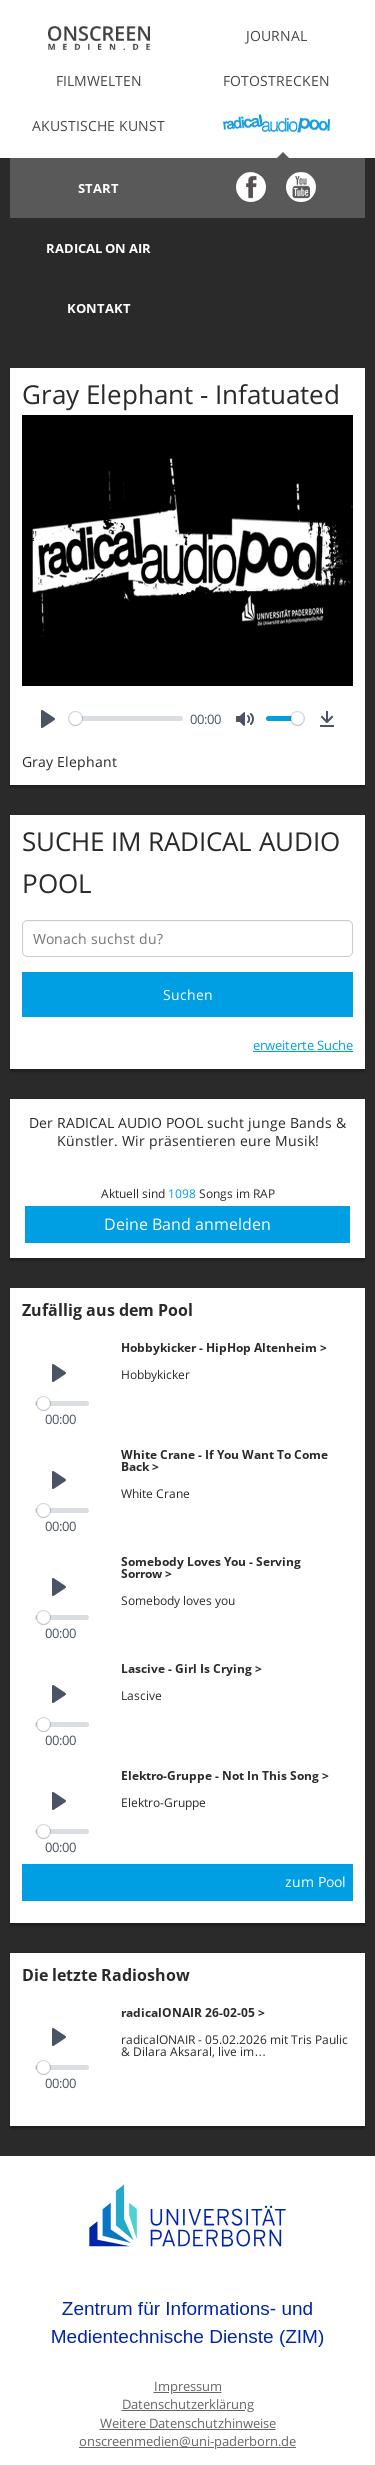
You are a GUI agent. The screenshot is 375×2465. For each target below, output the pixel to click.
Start (98, 188)
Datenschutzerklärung (188, 2344)
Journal (276, 35)
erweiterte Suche (303, 985)
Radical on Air (276, 188)
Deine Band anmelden (187, 1164)
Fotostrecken (276, 80)
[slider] (126, 658)
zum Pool (315, 1821)
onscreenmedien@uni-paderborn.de (187, 2381)
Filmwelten (99, 80)
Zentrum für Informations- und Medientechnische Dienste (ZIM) (188, 2262)
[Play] (48, 658)
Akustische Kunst (98, 125)
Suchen (188, 934)
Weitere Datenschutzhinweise (188, 2363)
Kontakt (99, 248)
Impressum (188, 2326)
